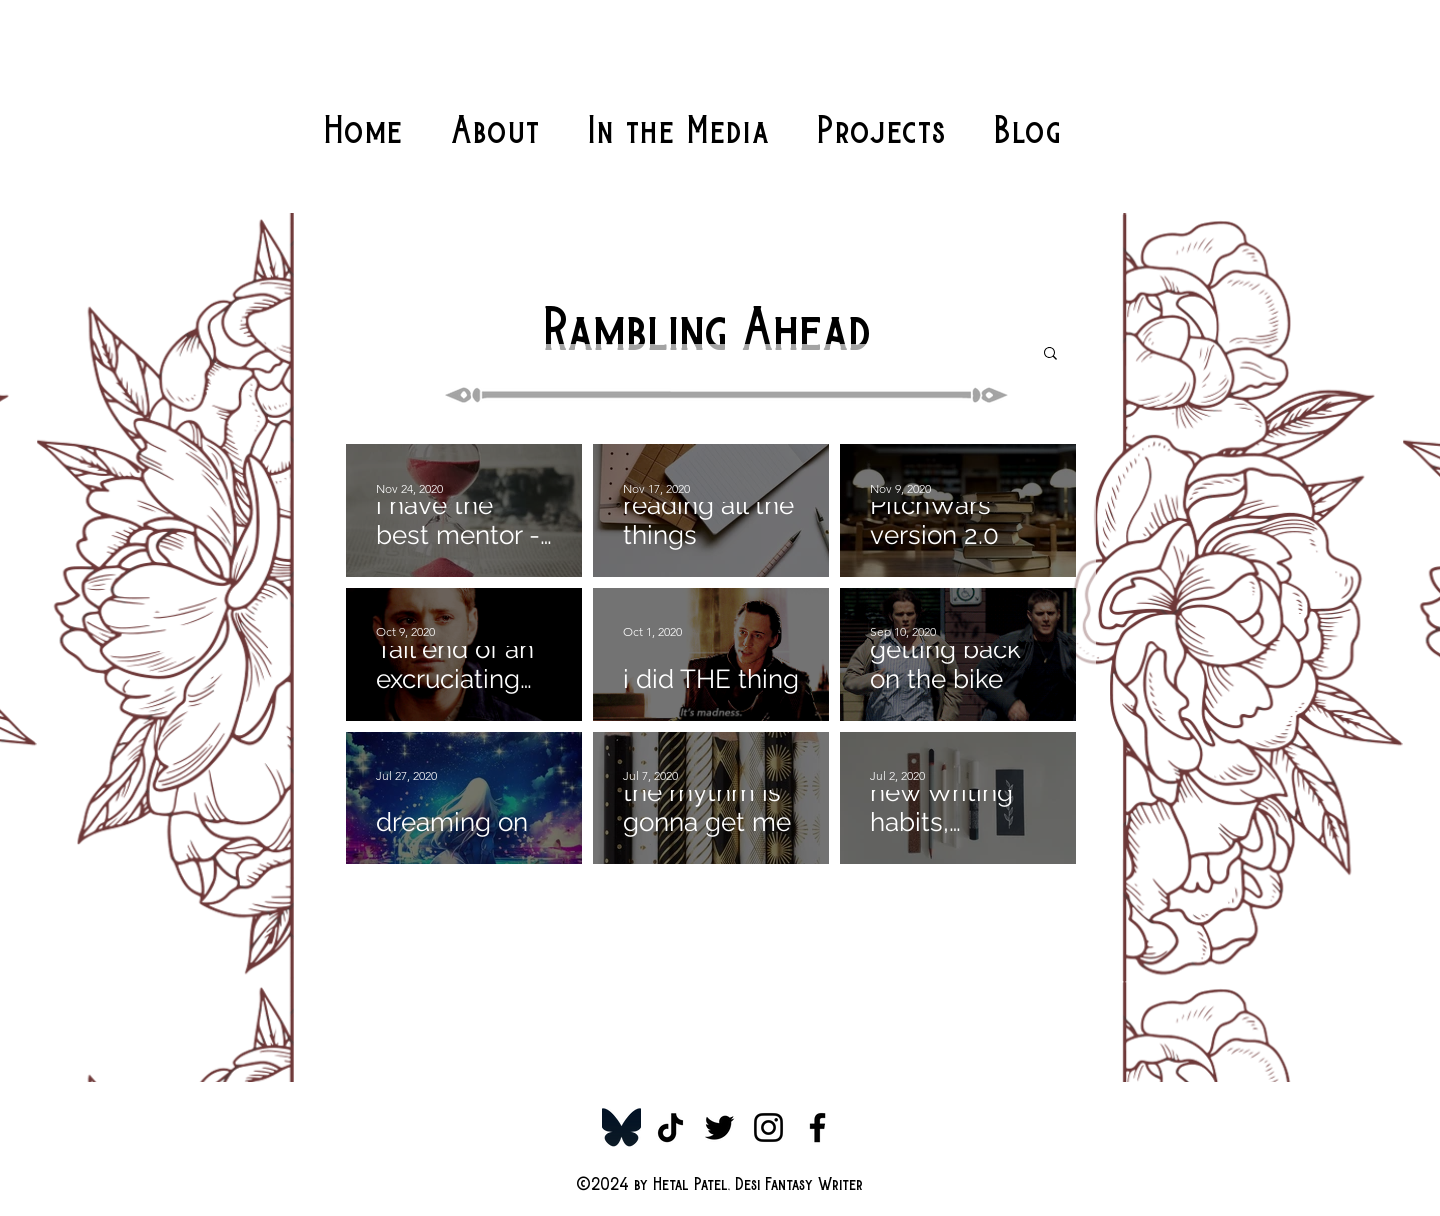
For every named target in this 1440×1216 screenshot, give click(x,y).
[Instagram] (768, 1127)
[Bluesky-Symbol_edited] (621, 1127)
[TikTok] (670, 1127)
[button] (1050, 354)
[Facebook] (817, 1127)
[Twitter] (719, 1127)
